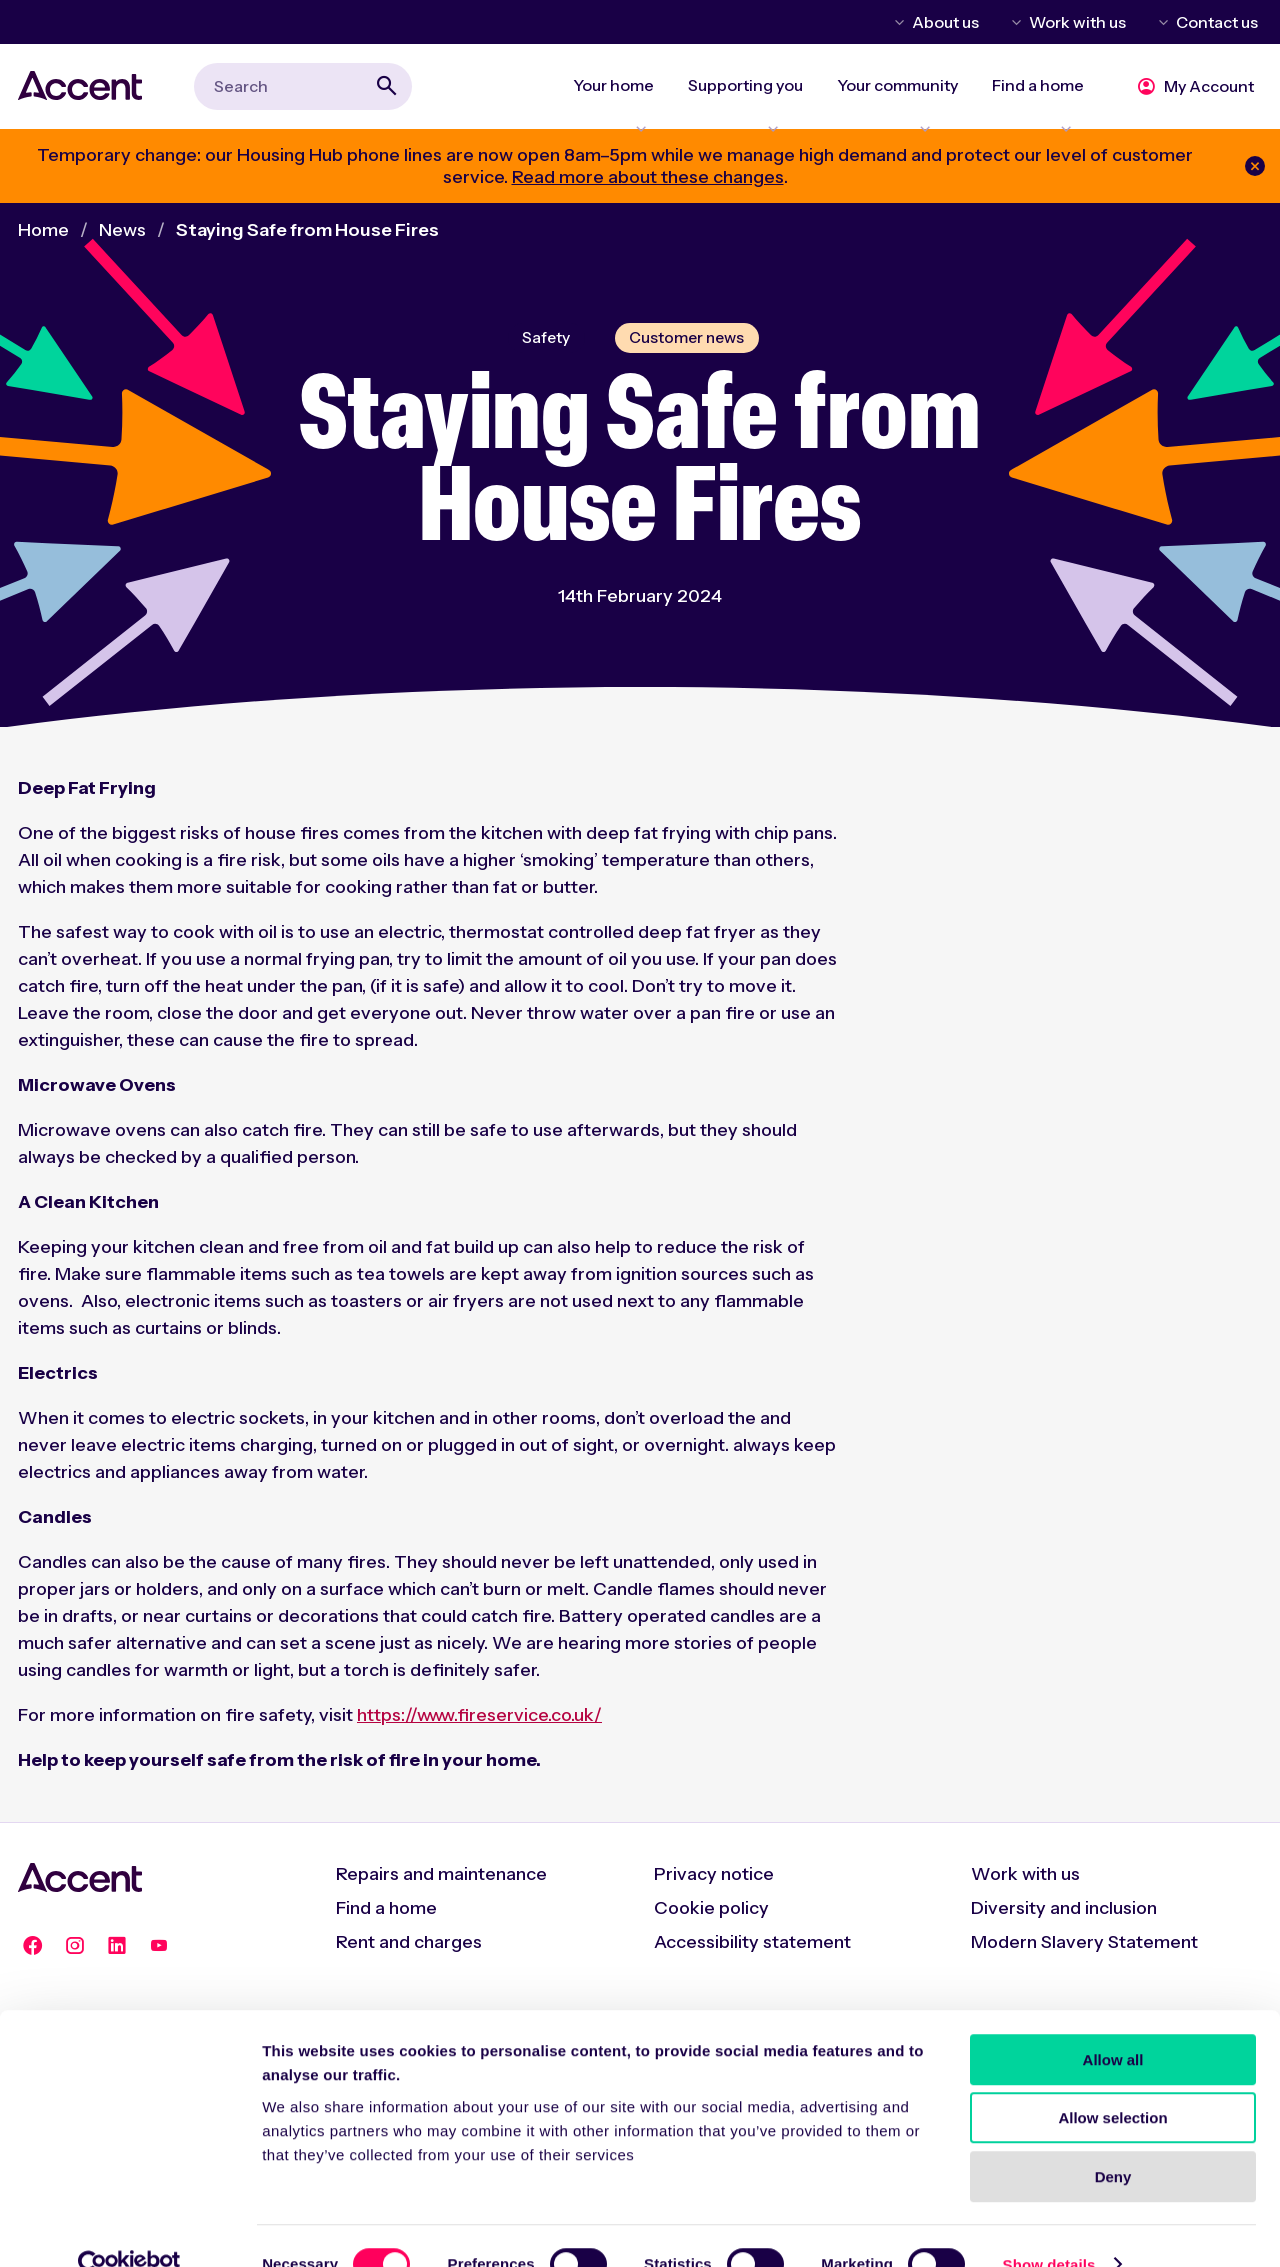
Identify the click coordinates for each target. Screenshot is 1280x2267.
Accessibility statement (752, 1957)
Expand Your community (905, 116)
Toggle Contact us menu (1160, 22)
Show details (1049, 2227)
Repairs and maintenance (441, 1889)
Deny (1113, 2139)
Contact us (1217, 22)
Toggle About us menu (896, 22)
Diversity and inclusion (1064, 1923)
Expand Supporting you (756, 116)
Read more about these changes (648, 188)
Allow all (1113, 2022)
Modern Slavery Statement (1084, 1957)
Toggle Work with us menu (1013, 22)
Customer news (688, 350)
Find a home (386, 1923)
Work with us (1077, 22)
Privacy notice (714, 1889)
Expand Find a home (1043, 116)
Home (43, 241)
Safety (540, 350)
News (122, 241)
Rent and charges (409, 1957)
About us (945, 22)
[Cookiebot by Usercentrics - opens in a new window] (129, 2228)
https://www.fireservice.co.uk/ (479, 1730)
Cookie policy (711, 1923)
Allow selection (1112, 2081)
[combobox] (303, 91)
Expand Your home (627, 116)
